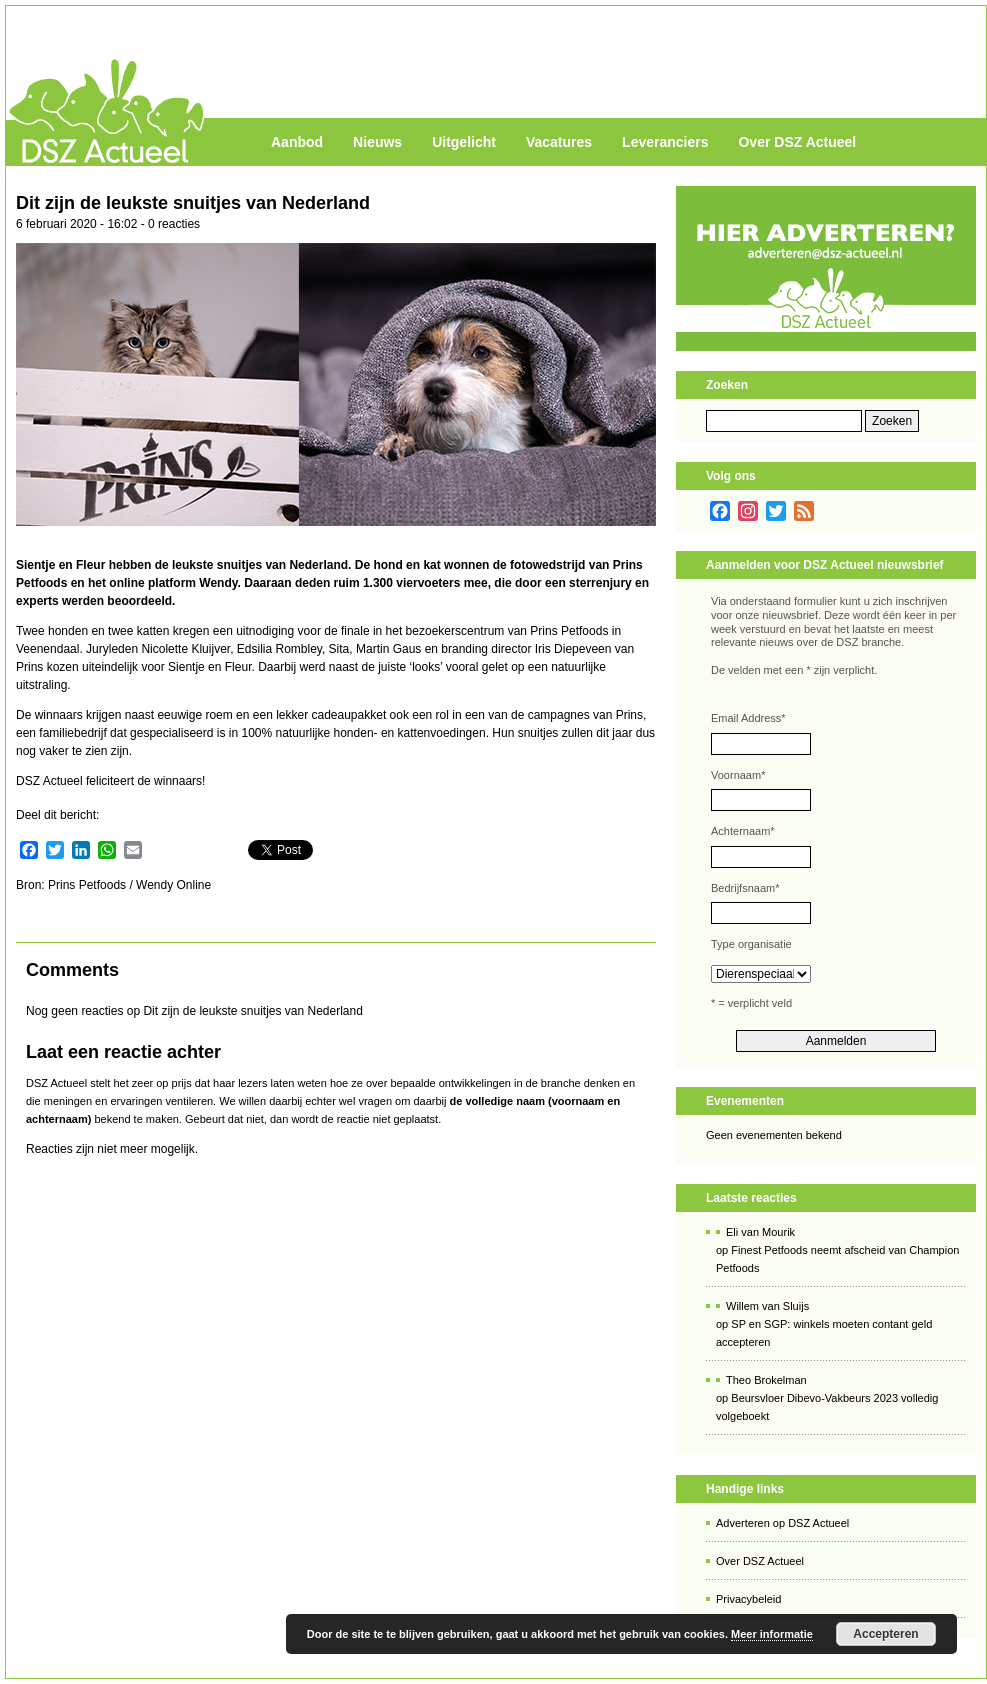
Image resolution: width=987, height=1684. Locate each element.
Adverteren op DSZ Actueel (782, 1523)
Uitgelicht (464, 142)
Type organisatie (751, 944)
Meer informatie (772, 1634)
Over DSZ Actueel (797, 142)
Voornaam (738, 775)
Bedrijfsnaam (745, 888)
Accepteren (885, 1634)
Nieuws (377, 142)
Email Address (748, 718)
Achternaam (743, 831)
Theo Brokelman (766, 1380)
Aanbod (297, 142)
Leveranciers (665, 142)
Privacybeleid (748, 1599)
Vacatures (559, 142)
